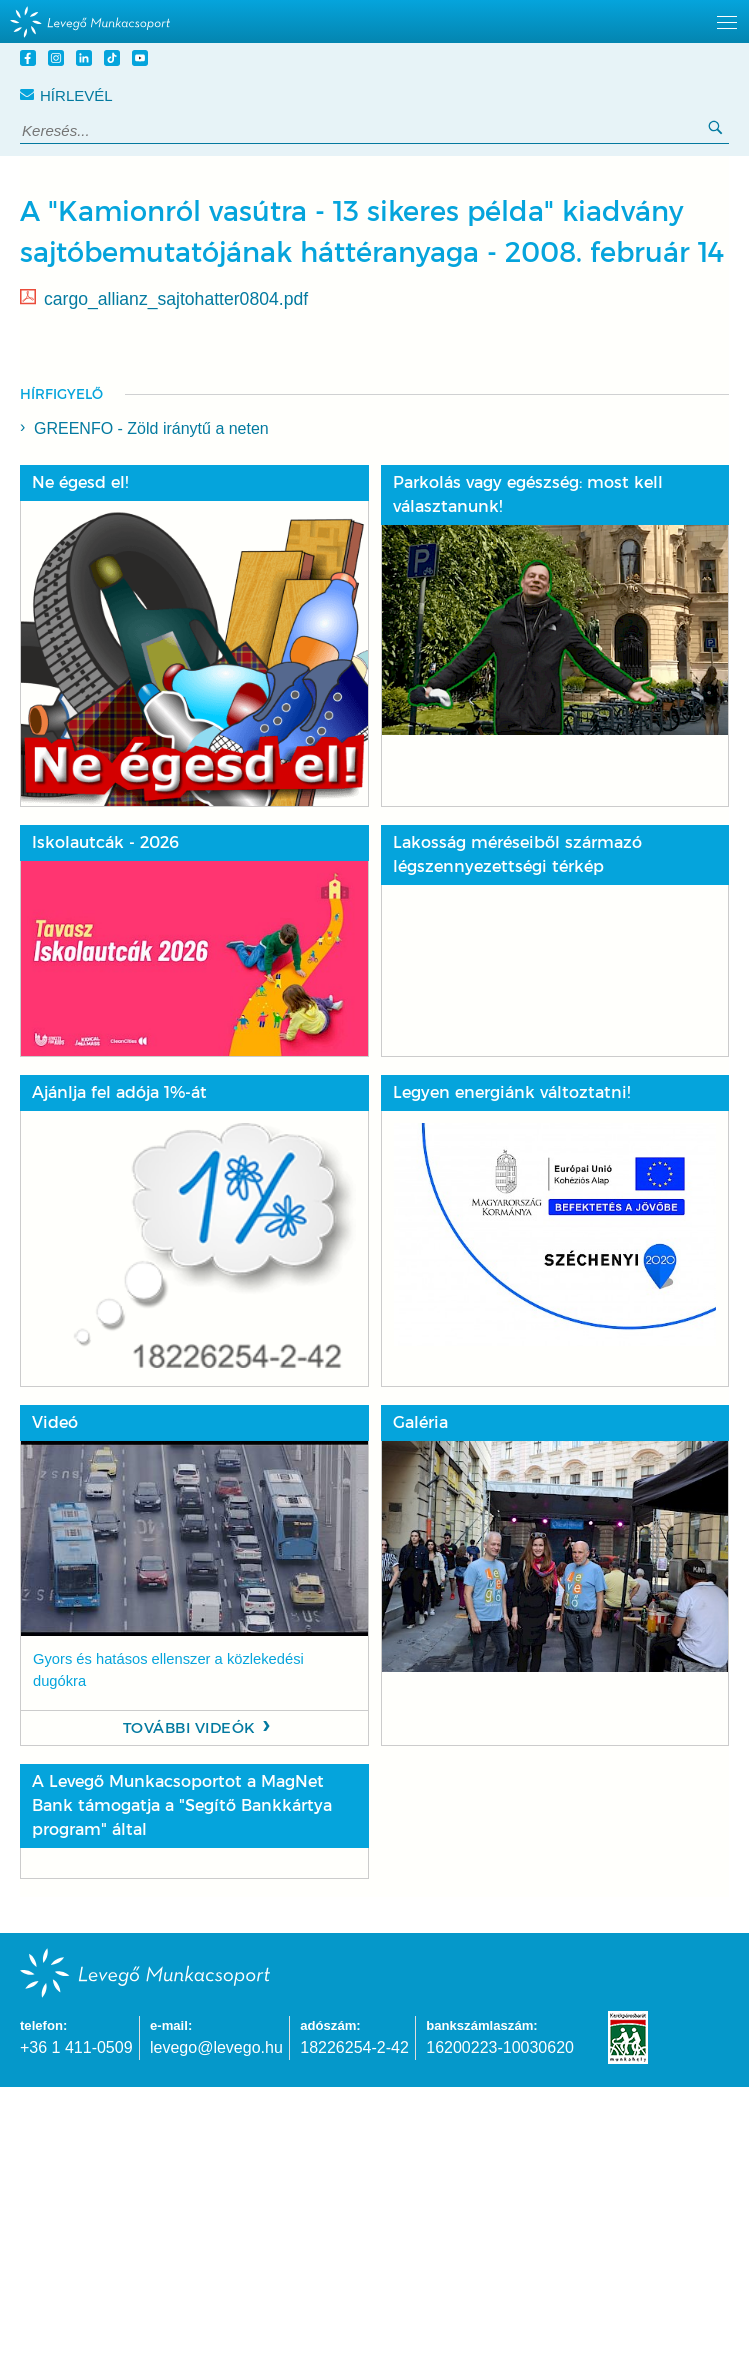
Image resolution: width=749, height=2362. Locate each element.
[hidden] (374, 21)
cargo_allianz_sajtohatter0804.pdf (176, 299)
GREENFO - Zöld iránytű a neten (151, 428)
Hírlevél (66, 95)
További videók (189, 1728)
